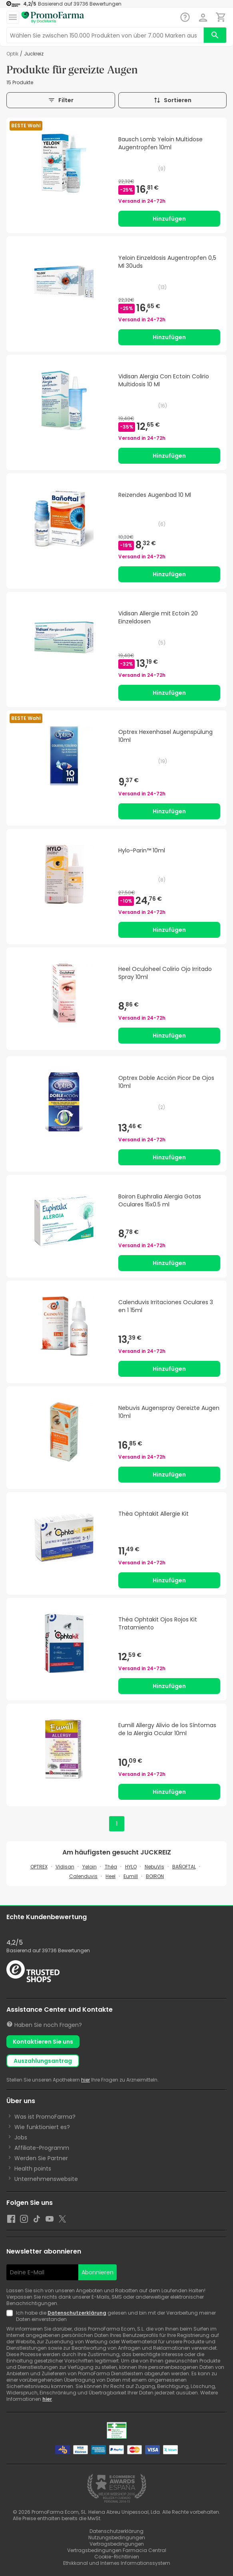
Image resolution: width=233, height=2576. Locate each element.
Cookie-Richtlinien (116, 2556)
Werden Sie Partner (41, 2158)
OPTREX (39, 1866)
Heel (111, 1876)
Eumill (130, 1876)
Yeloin (89, 1866)
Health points (32, 2169)
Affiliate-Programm (41, 2148)
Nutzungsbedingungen (116, 2537)
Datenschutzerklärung (77, 2312)
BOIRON (155, 1876)
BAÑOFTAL (184, 1866)
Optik (12, 54)
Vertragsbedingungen (117, 2543)
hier (85, 2079)
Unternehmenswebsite (46, 2179)
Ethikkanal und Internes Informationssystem (116, 2563)
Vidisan (65, 1866)
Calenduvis (83, 1876)
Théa (111, 1866)
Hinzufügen (169, 219)
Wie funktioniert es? (42, 2127)
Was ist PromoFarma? (45, 2117)
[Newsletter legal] (11, 2316)
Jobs (20, 2137)
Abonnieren (98, 2272)
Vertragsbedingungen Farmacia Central (116, 2550)
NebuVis (154, 1866)
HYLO (131, 1866)
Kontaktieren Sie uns (43, 2042)
